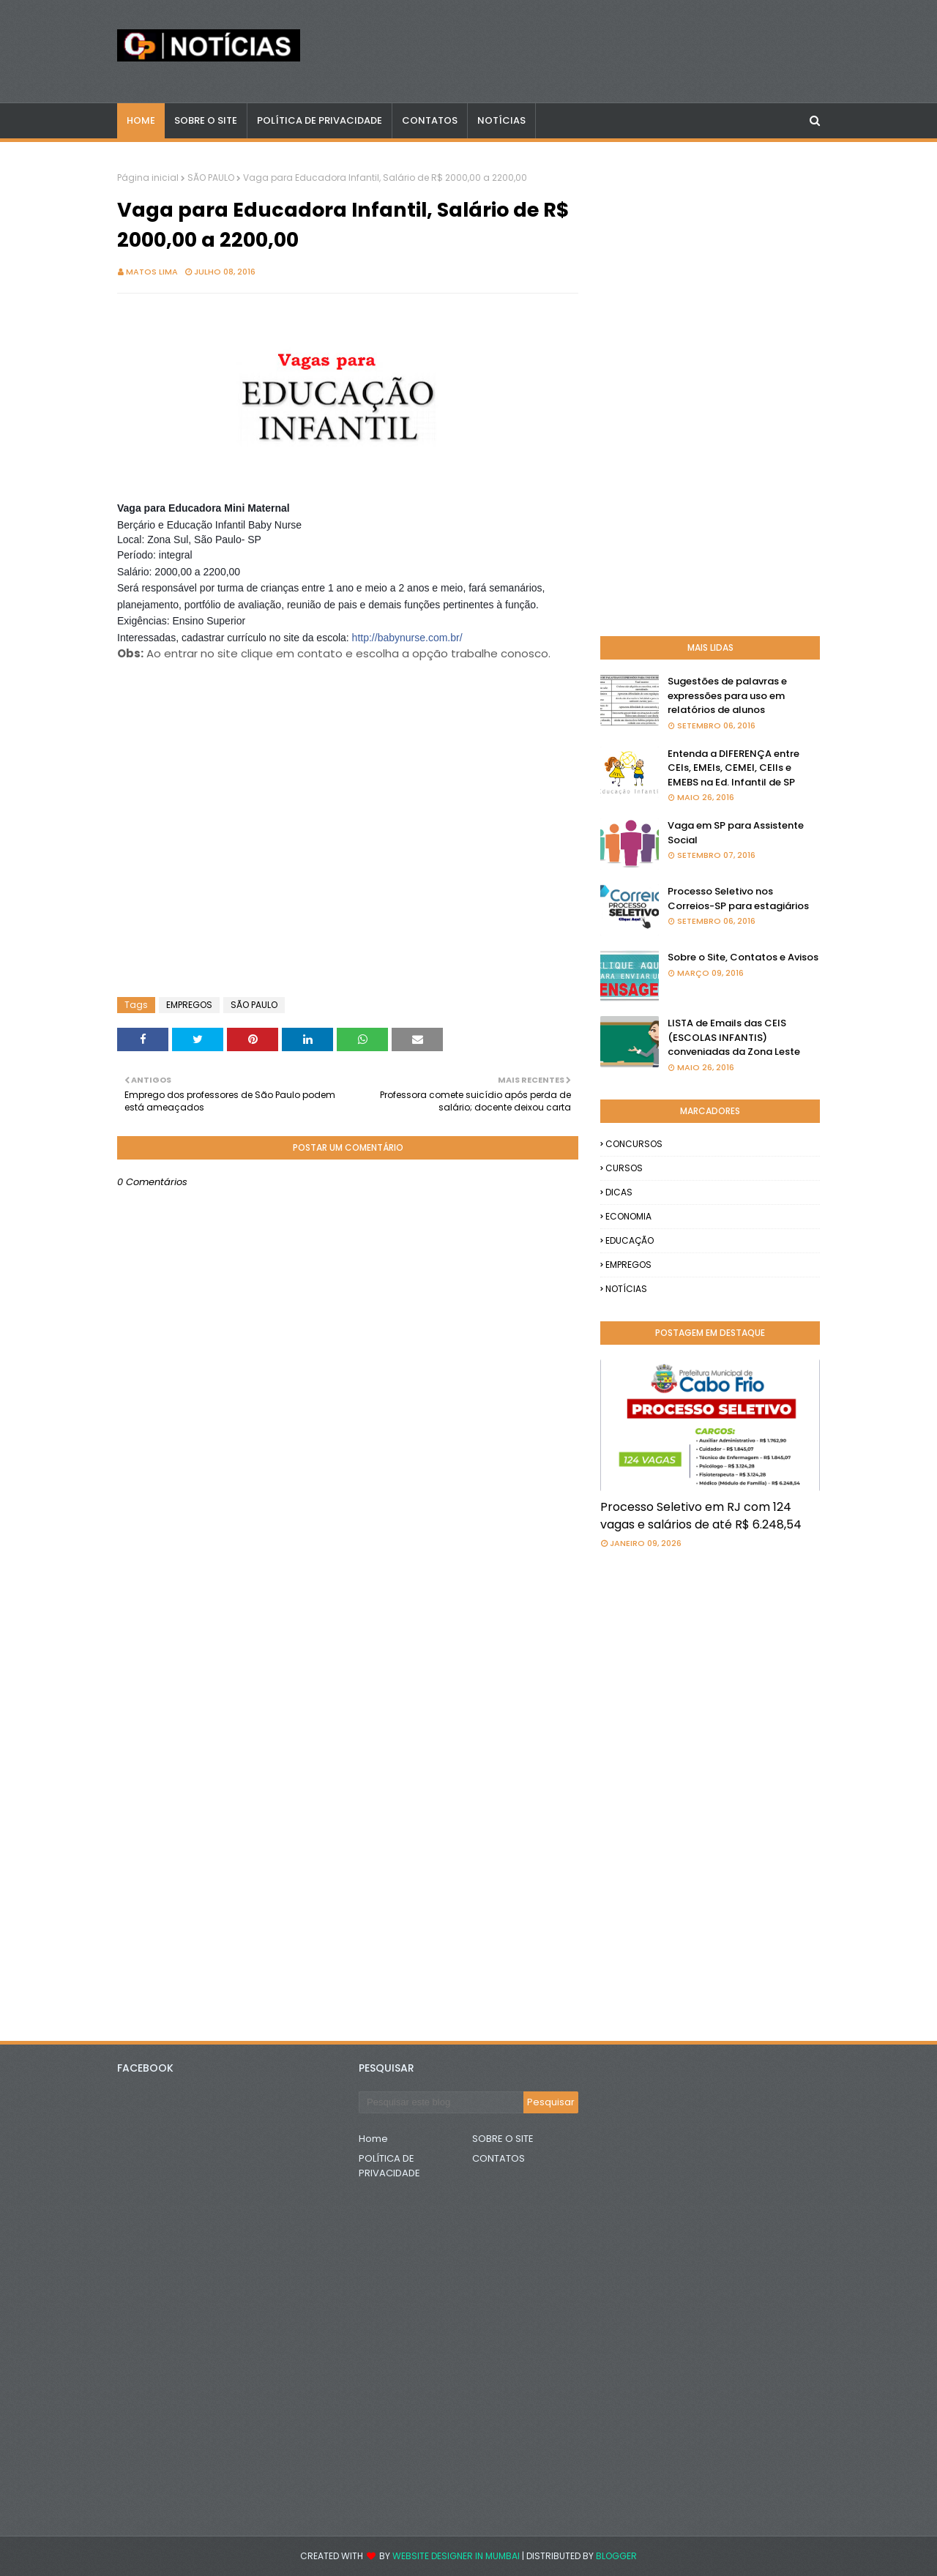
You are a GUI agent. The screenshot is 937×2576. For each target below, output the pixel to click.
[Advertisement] (234, 736)
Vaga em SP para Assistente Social (736, 832)
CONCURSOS (633, 1144)
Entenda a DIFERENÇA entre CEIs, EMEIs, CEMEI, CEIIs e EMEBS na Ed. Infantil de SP (733, 768)
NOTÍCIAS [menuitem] (501, 120)
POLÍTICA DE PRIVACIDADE (389, 2165)
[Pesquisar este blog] (441, 2102)
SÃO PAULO (210, 177)
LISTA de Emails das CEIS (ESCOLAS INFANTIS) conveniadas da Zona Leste (734, 1037)
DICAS (618, 1192)
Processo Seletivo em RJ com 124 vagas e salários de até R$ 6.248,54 (701, 1515)
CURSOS (624, 1168)
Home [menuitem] (141, 120)
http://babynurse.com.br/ (407, 637)
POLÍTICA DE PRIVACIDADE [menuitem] (319, 120)
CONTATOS (498, 2158)
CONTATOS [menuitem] (430, 120)
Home (373, 2139)
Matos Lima (152, 271)
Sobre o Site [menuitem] (205, 120)
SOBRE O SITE (503, 2139)
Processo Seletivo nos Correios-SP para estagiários (738, 898)
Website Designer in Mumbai (456, 2556)
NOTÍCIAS (626, 1289)
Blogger (616, 2556)
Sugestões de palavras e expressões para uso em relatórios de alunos (727, 695)
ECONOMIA (628, 1216)
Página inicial (148, 177)
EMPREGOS (189, 1004)
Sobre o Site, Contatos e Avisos (743, 957)
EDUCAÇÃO (629, 1240)
